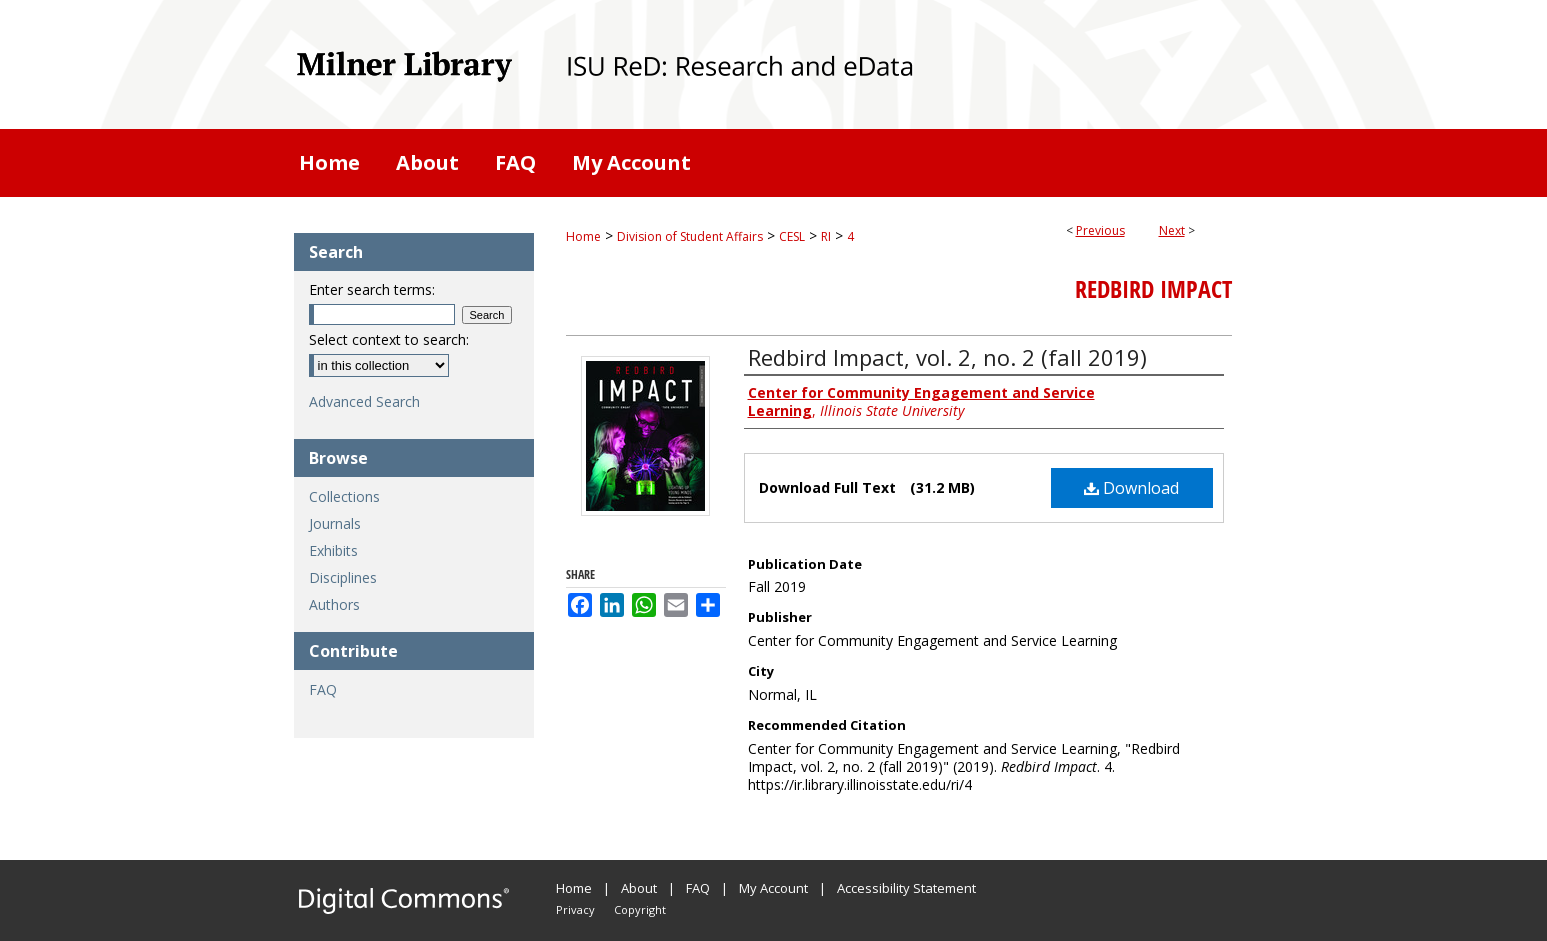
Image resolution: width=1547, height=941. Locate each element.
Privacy (575, 909)
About (639, 888)
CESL (792, 236)
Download (1131, 488)
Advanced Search (364, 401)
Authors (334, 604)
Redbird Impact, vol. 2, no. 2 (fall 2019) (947, 357)
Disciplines (343, 577)
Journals (335, 523)
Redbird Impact (1153, 289)
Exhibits (333, 550)
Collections (344, 496)
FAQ (323, 689)
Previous (1100, 230)
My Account (773, 888)
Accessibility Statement (906, 888)
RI (826, 236)
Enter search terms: (372, 289)
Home (583, 236)
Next (1172, 230)
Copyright (640, 909)
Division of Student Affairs (690, 236)
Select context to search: (389, 339)
